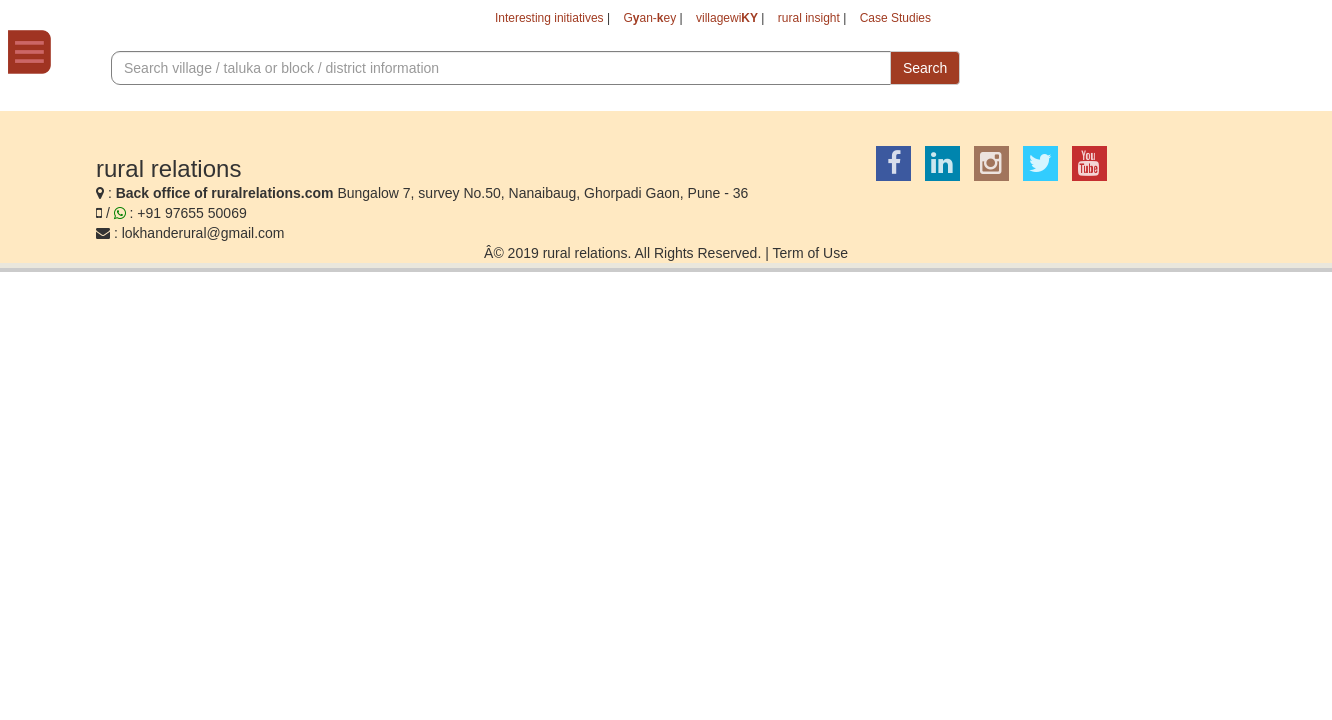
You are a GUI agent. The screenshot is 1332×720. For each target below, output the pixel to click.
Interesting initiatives (492, 20)
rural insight (790, 20)
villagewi (696, 20)
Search (925, 71)
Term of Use (809, 255)
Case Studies (889, 20)
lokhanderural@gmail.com (203, 235)
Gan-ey (608, 20)
